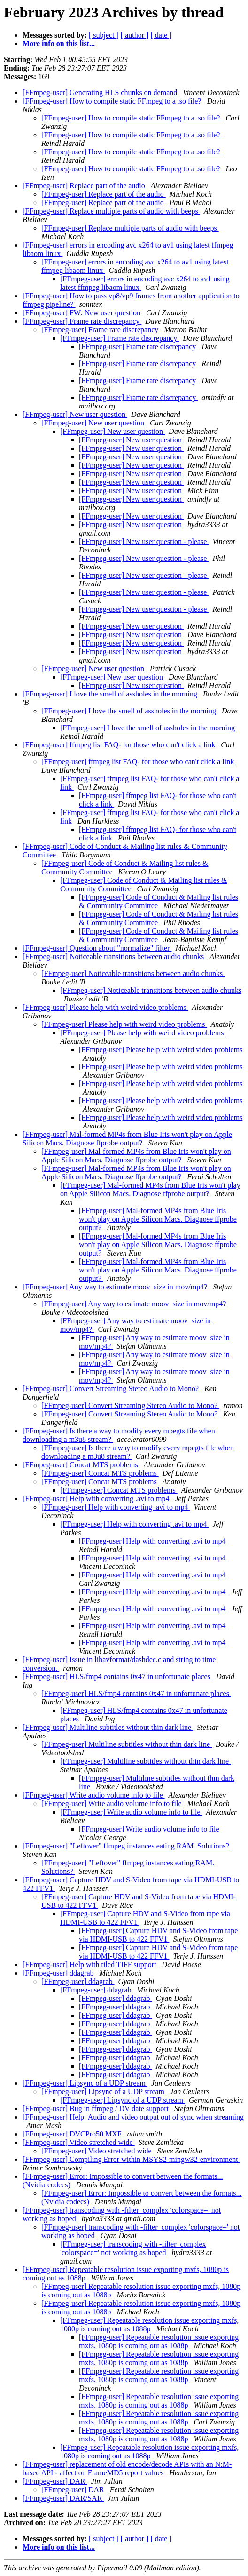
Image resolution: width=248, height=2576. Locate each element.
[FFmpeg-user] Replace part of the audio (85, 186)
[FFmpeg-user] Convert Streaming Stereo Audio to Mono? (112, 1388)
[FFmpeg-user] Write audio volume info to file (94, 1795)
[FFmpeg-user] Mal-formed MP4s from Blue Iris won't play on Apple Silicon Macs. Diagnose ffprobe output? (127, 1138)
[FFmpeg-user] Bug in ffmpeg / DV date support (96, 2108)
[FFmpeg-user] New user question (75, 414)
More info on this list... (59, 44)
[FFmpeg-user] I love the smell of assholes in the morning (111, 694)
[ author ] (135, 35)
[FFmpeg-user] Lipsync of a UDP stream (85, 2083)
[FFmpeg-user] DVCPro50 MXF (73, 2134)
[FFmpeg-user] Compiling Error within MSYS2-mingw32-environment (131, 2159)
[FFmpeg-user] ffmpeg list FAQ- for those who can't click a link (120, 745)
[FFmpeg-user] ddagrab (59, 1973)
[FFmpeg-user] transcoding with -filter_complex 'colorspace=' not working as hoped (133, 2248)
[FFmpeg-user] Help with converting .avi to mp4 (97, 1499)
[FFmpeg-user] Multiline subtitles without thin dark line (108, 1727)
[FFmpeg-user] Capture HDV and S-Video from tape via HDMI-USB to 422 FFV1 (158, 1935)
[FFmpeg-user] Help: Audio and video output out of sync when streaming (133, 2117)
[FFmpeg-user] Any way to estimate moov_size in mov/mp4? (116, 1287)
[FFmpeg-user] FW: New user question (82, 313)
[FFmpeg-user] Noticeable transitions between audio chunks (114, 956)
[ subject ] (104, 35)
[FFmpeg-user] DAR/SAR (63, 2498)
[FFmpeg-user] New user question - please (144, 541)
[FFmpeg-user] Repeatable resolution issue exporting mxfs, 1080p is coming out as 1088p (149, 2324)
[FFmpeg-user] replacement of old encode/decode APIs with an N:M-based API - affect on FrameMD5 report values (127, 2468)
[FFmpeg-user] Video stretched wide (79, 2142)
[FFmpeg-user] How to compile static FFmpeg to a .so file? (113, 101)
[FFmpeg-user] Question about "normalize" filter (97, 948)
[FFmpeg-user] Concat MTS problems (81, 1465)
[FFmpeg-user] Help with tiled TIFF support (90, 1964)
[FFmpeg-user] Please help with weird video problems (105, 1007)
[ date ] (160, 35)
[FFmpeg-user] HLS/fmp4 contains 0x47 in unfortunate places (117, 1676)
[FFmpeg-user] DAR (55, 2481)
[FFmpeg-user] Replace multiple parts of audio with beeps (111, 211)
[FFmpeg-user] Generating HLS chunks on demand (101, 92)
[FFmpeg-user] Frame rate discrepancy (82, 321)
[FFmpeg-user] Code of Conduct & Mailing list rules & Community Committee (158, 901)
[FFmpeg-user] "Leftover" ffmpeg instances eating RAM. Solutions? (127, 1846)
